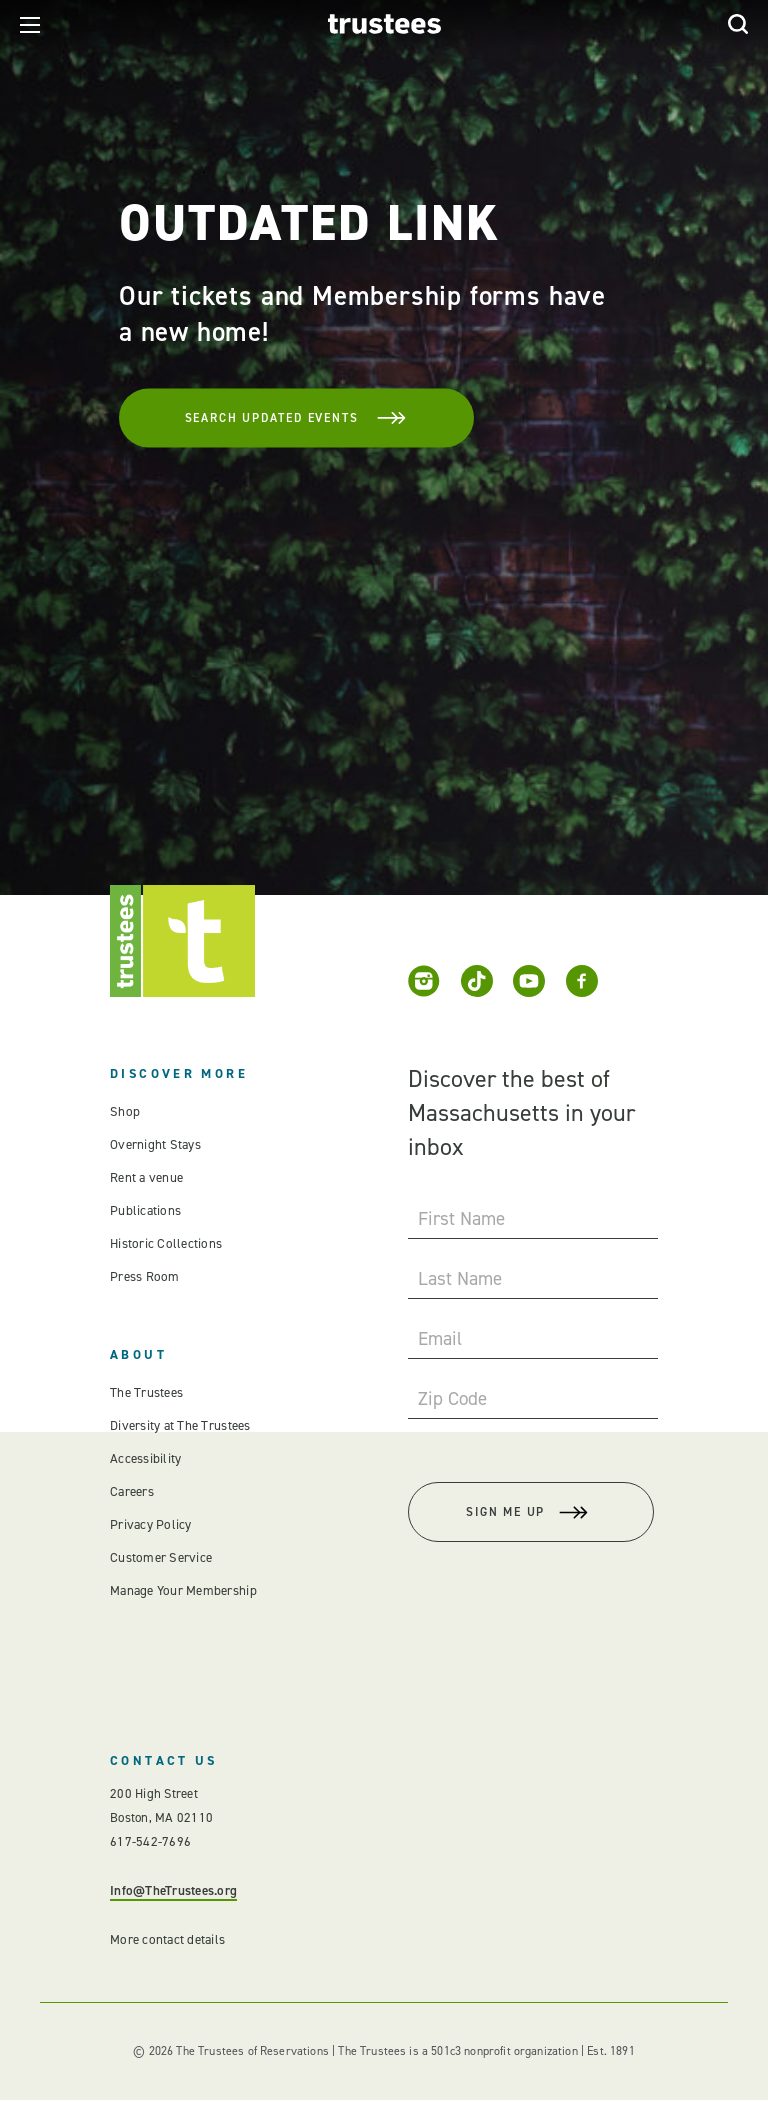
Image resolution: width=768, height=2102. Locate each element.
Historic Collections (164, 1243)
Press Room (143, 1276)
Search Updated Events (289, 417)
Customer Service (159, 1557)
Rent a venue (146, 1177)
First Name (461, 1218)
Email (440, 1338)
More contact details (166, 1941)
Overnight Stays (155, 1144)
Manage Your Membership (182, 1590)
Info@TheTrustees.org (172, 1892)
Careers (132, 1491)
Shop (124, 1111)
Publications (145, 1210)
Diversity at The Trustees (180, 1425)
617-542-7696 (150, 1843)
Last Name (460, 1278)
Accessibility (145, 1458)
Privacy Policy (150, 1524)
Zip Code (452, 1398)
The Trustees (146, 1392)
